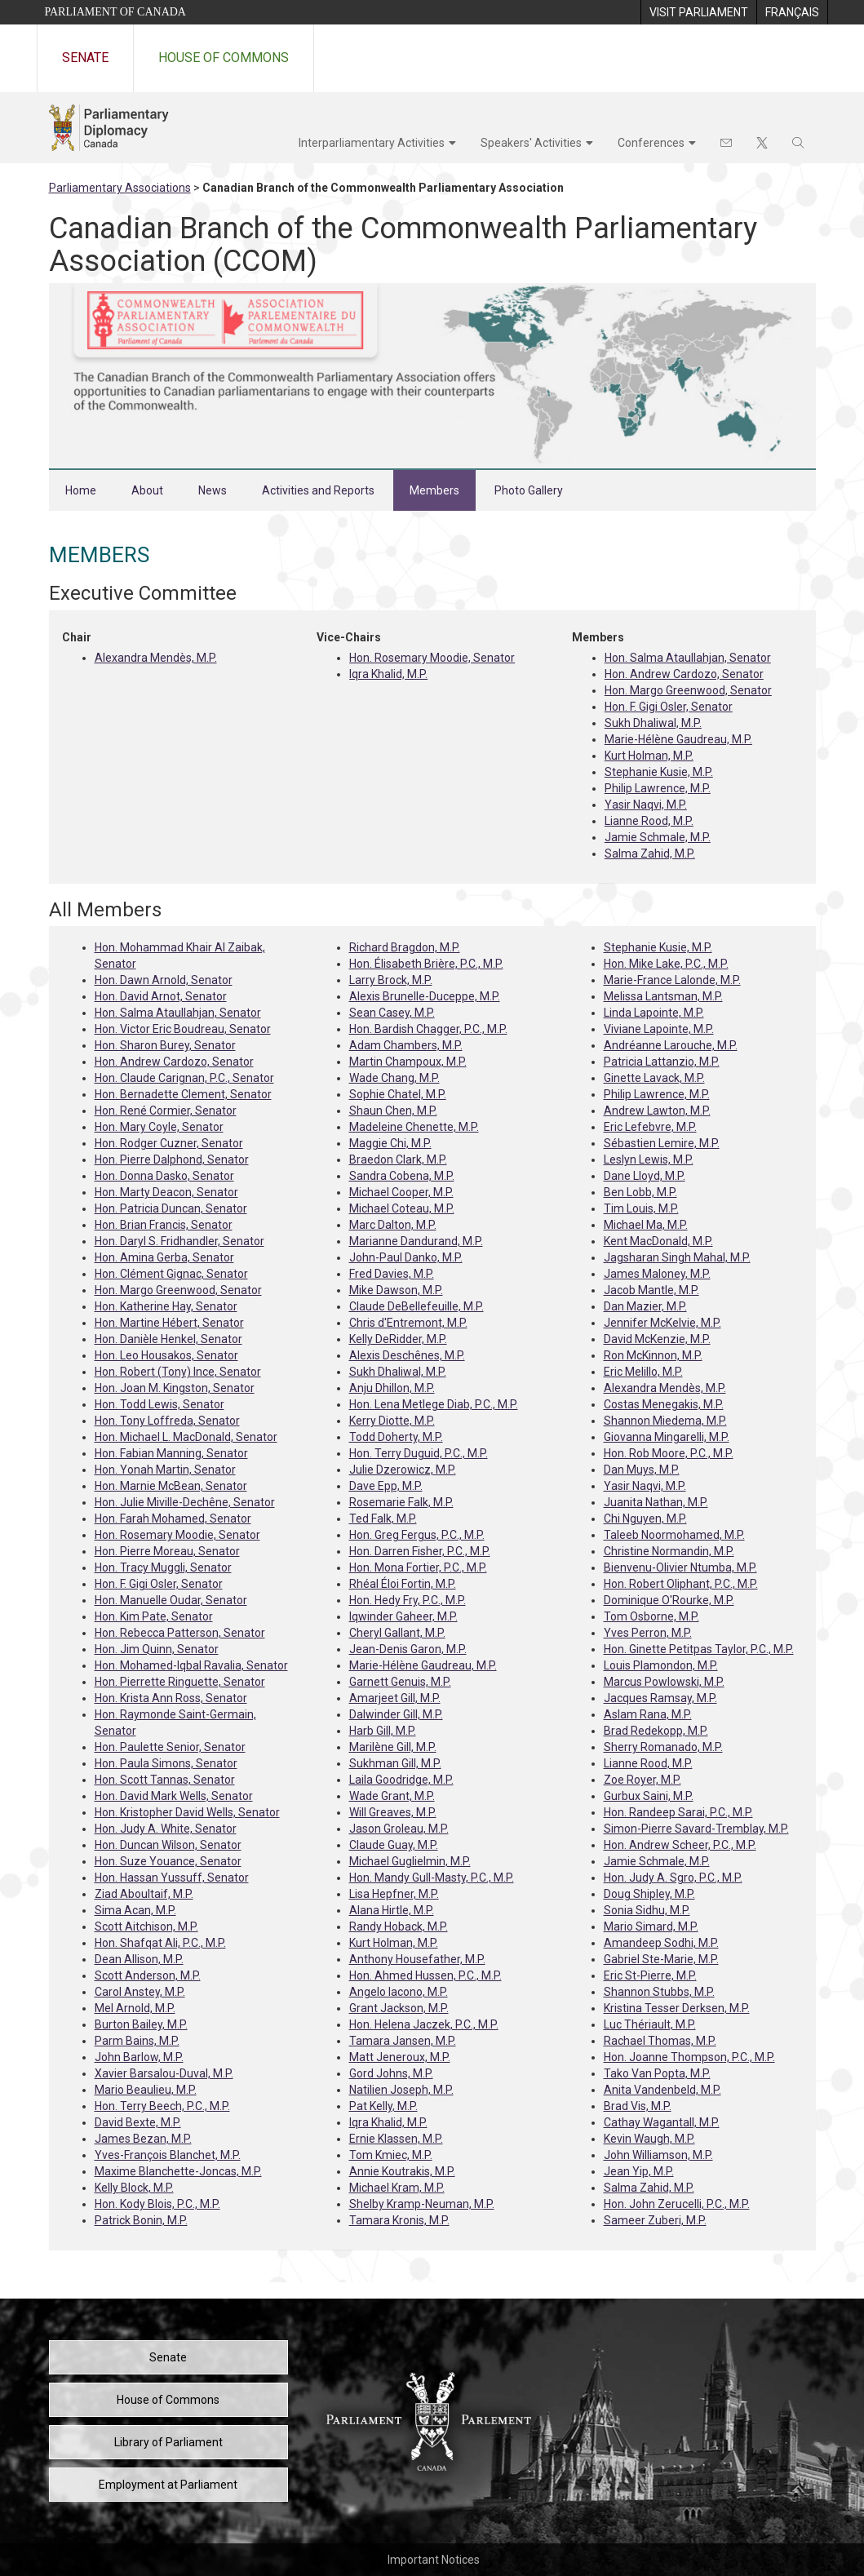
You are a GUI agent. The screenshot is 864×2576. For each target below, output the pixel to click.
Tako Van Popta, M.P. (657, 2073)
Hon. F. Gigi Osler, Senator (669, 706)
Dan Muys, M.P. (642, 1469)
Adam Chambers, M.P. (406, 1045)
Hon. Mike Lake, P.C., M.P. (666, 963)
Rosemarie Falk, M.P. (401, 1502)
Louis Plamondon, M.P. (661, 1665)
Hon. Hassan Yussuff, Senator (172, 1877)
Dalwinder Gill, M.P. (396, 1714)
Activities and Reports (318, 490)
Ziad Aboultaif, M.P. (144, 1893)
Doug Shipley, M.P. (649, 1893)
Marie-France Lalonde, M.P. (672, 980)
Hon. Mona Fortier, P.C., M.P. (418, 1567)
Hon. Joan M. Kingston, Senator (175, 1387)
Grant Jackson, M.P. (399, 2008)
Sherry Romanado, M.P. (663, 1747)
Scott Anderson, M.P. (148, 1975)
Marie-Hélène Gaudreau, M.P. (678, 739)
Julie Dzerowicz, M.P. (402, 1469)
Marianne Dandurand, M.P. (416, 1241)
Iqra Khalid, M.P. (388, 674)
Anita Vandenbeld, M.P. (662, 2089)
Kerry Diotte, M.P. (392, 1420)
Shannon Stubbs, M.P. (659, 1991)
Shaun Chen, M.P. (393, 1110)
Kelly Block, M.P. (134, 2187)
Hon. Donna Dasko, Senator (164, 1175)
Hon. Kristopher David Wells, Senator (187, 1812)
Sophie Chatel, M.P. (397, 1094)
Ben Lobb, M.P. (640, 1192)
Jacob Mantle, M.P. (651, 1290)
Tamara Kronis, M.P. (399, 2220)
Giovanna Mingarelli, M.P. (666, 1436)
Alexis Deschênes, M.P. (407, 1355)
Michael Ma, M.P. (646, 1224)
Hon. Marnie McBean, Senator (171, 1485)
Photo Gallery (528, 490)
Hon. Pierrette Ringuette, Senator (180, 1681)
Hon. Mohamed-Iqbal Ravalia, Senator (191, 1665)
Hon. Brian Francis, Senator (164, 1224)
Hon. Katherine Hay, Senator (166, 1306)
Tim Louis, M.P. (641, 1208)
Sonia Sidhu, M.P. (647, 1910)
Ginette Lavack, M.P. (654, 1077)
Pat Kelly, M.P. (383, 2106)
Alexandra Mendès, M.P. (156, 657)
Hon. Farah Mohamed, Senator (173, 1518)
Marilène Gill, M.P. (392, 1747)
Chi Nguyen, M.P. (645, 1518)
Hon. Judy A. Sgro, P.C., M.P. (673, 1877)
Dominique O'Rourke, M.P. (669, 1600)
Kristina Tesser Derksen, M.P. (677, 2008)
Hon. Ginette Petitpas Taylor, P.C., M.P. (699, 1649)
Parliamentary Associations (120, 187)
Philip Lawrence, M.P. (658, 788)
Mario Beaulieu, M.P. (146, 2089)
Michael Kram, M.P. (397, 2187)
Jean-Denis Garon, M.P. (408, 1649)
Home (80, 490)
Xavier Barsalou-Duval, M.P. (164, 2073)
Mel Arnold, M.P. (135, 2008)
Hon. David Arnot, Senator (161, 996)
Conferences (651, 142)
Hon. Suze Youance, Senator (168, 1861)
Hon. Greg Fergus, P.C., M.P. (417, 1534)
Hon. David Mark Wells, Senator (174, 1795)
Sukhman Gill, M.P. (395, 1763)
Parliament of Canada (115, 12)
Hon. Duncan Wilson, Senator (168, 1844)
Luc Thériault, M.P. (650, 2024)
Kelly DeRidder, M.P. (398, 1339)
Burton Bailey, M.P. (141, 2024)
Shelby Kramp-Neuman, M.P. (421, 2203)
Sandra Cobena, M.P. (401, 1175)
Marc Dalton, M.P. (392, 1224)
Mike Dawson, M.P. (396, 1290)
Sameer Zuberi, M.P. (655, 2220)
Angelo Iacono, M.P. (398, 1991)
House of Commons (223, 57)
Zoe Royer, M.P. (642, 1779)
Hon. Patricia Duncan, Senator (171, 1208)
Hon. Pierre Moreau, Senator (167, 1551)
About (147, 490)
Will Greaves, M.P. (392, 1812)
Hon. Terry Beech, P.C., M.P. (162, 2106)
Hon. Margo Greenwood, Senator (688, 690)
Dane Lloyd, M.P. (644, 1175)
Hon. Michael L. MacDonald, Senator (186, 1436)
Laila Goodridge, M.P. (401, 1779)
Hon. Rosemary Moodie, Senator (432, 657)
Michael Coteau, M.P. (401, 1208)
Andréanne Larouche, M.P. (671, 1045)
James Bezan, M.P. (143, 2138)
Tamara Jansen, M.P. (402, 2040)
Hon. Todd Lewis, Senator (159, 1404)
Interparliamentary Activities (372, 142)
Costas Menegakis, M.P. (664, 1404)
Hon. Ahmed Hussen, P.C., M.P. (425, 1975)
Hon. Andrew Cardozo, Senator (684, 674)
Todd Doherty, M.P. (396, 1436)
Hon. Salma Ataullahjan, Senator (688, 657)
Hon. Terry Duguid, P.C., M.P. (418, 1453)
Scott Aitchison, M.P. (146, 1926)
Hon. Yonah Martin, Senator (165, 1469)
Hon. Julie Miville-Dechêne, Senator (185, 1502)
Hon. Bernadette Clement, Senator (183, 1094)
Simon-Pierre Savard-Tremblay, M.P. (696, 1828)
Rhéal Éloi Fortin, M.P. (402, 1583)
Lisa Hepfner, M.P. (394, 1893)
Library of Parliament (168, 2442)
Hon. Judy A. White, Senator (166, 1828)
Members (434, 490)
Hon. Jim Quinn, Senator (157, 1649)
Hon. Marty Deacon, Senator (166, 1192)
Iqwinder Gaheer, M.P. (403, 1616)
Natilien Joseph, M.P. (401, 2089)
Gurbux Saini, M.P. (648, 1795)
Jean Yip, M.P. (639, 2171)
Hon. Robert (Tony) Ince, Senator (178, 1371)
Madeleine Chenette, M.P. (414, 1126)
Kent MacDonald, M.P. (658, 1241)
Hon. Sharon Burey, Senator (165, 1045)
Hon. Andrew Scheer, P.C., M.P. (680, 1844)
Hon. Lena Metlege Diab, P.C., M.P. (433, 1404)
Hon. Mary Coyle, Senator (159, 1126)
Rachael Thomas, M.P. (660, 2040)
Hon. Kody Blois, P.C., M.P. (157, 2203)
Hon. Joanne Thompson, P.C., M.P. (689, 2057)
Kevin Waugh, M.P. (649, 2138)
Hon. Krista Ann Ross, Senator (171, 1698)
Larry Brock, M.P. (390, 980)
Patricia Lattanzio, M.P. (662, 1061)
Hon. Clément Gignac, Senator (171, 1273)
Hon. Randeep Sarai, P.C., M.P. (678, 1812)
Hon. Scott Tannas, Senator (165, 1779)
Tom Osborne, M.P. (651, 1616)
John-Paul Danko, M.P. (406, 1257)
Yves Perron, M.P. (648, 1632)
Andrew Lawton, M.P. (657, 1110)
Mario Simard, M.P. (651, 1926)
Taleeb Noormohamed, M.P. (674, 1534)
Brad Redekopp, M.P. (656, 1730)
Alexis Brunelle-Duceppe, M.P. (424, 996)
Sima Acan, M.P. (135, 1910)
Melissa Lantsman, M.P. (663, 996)
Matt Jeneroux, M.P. (399, 2057)
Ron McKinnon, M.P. (653, 1355)
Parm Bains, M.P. (137, 2040)
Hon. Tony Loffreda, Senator (167, 1420)
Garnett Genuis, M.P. (400, 1681)
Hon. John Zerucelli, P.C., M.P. (677, 2203)
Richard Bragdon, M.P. (404, 947)
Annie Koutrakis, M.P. (402, 2171)
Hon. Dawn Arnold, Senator (164, 980)
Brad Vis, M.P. (637, 2106)
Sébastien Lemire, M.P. (662, 1143)
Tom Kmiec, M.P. (390, 2154)
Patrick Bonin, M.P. (141, 2220)
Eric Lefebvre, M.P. (650, 1126)
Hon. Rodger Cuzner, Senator (169, 1143)
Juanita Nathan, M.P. (656, 1502)
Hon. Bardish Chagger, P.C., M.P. (428, 1028)
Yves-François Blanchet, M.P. (168, 2154)
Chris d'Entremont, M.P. (408, 1322)
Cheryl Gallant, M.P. (397, 1632)
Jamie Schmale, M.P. (658, 837)
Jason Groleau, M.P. (399, 1828)
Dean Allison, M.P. (139, 1959)
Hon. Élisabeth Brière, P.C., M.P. (426, 963)
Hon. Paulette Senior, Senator (170, 1747)
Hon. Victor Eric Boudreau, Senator (183, 1028)
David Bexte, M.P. (138, 2122)
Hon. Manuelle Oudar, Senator (171, 1600)
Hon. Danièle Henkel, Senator (168, 1339)
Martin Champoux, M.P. (408, 1061)
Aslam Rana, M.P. (648, 1714)
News (212, 490)
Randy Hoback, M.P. (398, 1926)
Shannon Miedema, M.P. (665, 1420)
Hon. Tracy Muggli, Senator (163, 1567)
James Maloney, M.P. (657, 1273)
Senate (85, 57)
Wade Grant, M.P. (392, 1795)
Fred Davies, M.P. (391, 1273)
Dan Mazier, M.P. (645, 1306)
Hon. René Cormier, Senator (166, 1110)
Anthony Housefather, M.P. (417, 1959)
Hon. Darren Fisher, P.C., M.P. (419, 1551)
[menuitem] (698, 12)
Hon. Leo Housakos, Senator (166, 1355)
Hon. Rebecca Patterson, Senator (180, 1632)
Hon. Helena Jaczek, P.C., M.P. (423, 2024)
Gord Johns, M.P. (391, 2073)
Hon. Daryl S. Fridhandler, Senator (179, 1241)
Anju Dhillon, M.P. (392, 1387)
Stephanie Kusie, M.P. (659, 771)
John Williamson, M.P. (658, 2154)
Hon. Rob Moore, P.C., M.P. (668, 1453)
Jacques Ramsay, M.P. (660, 1698)
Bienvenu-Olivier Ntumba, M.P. (680, 1567)
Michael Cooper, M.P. (401, 1192)
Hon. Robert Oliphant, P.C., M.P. (681, 1583)
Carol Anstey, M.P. (140, 1991)
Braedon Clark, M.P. (398, 1159)
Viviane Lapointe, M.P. (659, 1028)
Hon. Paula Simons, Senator (166, 1763)
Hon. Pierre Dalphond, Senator (172, 1159)
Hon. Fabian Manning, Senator (171, 1453)
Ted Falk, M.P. (383, 1518)
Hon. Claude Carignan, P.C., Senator (184, 1077)
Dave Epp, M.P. (386, 1485)
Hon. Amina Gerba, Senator (164, 1257)
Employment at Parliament (168, 2484)
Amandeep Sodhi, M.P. (661, 1942)
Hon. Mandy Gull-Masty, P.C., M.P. (431, 1877)
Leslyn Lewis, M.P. (648, 1159)
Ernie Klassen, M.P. (396, 2138)
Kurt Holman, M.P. (649, 755)
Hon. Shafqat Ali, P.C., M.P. (160, 1942)
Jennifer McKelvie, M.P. (662, 1322)
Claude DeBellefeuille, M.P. (416, 1306)
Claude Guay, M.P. (393, 1844)
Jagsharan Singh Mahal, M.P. (677, 1257)
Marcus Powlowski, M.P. (664, 1681)
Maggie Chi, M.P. (390, 1143)
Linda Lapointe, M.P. (654, 1012)
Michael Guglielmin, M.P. (410, 1861)
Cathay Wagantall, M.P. (662, 2122)
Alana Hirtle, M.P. (391, 1910)
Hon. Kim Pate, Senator (154, 1616)
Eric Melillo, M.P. (643, 1371)
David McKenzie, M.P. (657, 1339)
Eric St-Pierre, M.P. (650, 1975)
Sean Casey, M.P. (392, 1012)
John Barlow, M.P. (139, 2057)
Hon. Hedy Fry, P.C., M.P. (407, 1600)
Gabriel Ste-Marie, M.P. (661, 1959)
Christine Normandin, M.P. (669, 1551)
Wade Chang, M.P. (394, 1077)
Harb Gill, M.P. (382, 1730)
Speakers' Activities (531, 142)
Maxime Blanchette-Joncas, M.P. (178, 2171)
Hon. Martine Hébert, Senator (169, 1322)
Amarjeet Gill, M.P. (395, 1698)
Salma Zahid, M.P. (650, 853)
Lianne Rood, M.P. (649, 820)
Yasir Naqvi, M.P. (646, 804)
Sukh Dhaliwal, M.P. (653, 722)
